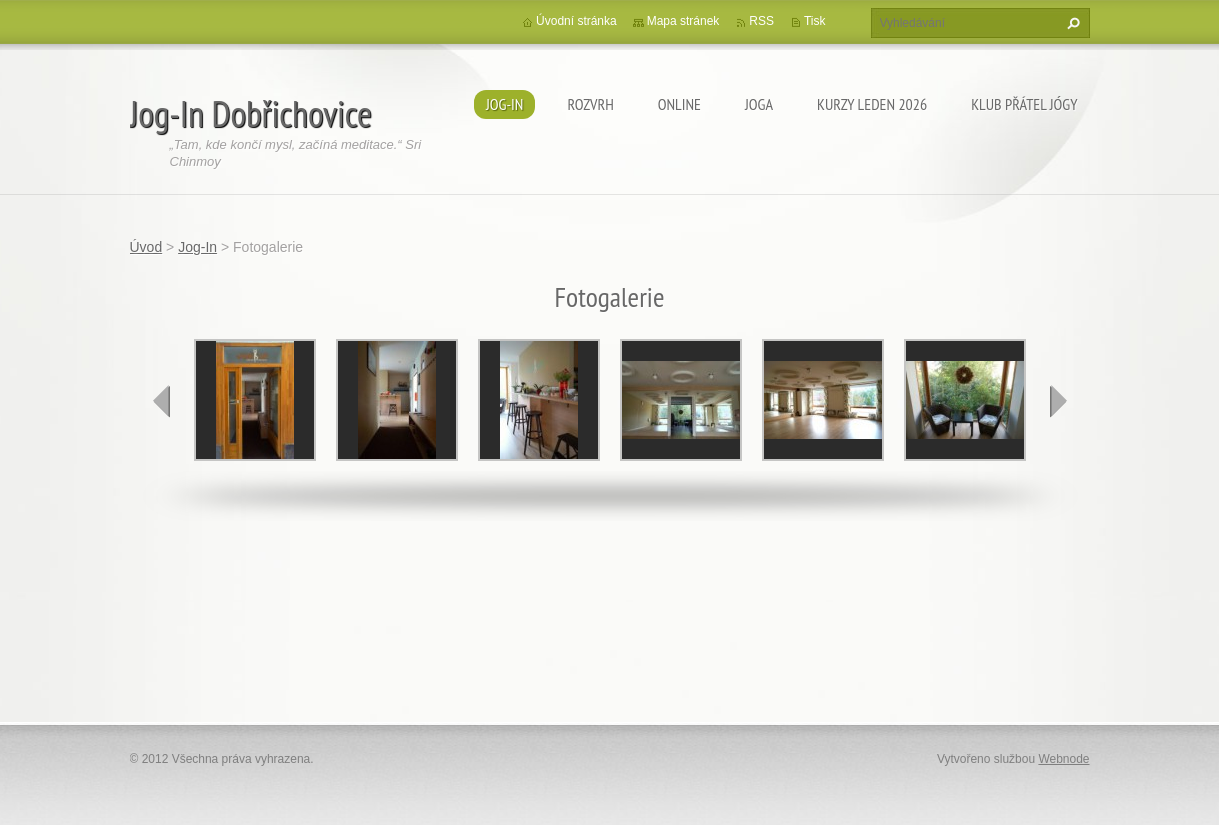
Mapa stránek (683, 21)
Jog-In (505, 104)
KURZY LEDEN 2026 (872, 104)
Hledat (1071, 23)
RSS (761, 21)
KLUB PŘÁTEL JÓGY (1024, 104)
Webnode (1063, 759)
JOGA (759, 104)
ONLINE (679, 104)
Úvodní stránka (576, 21)
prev (162, 401)
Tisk (815, 21)
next (1058, 401)
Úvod (146, 247)
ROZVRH (590, 104)
